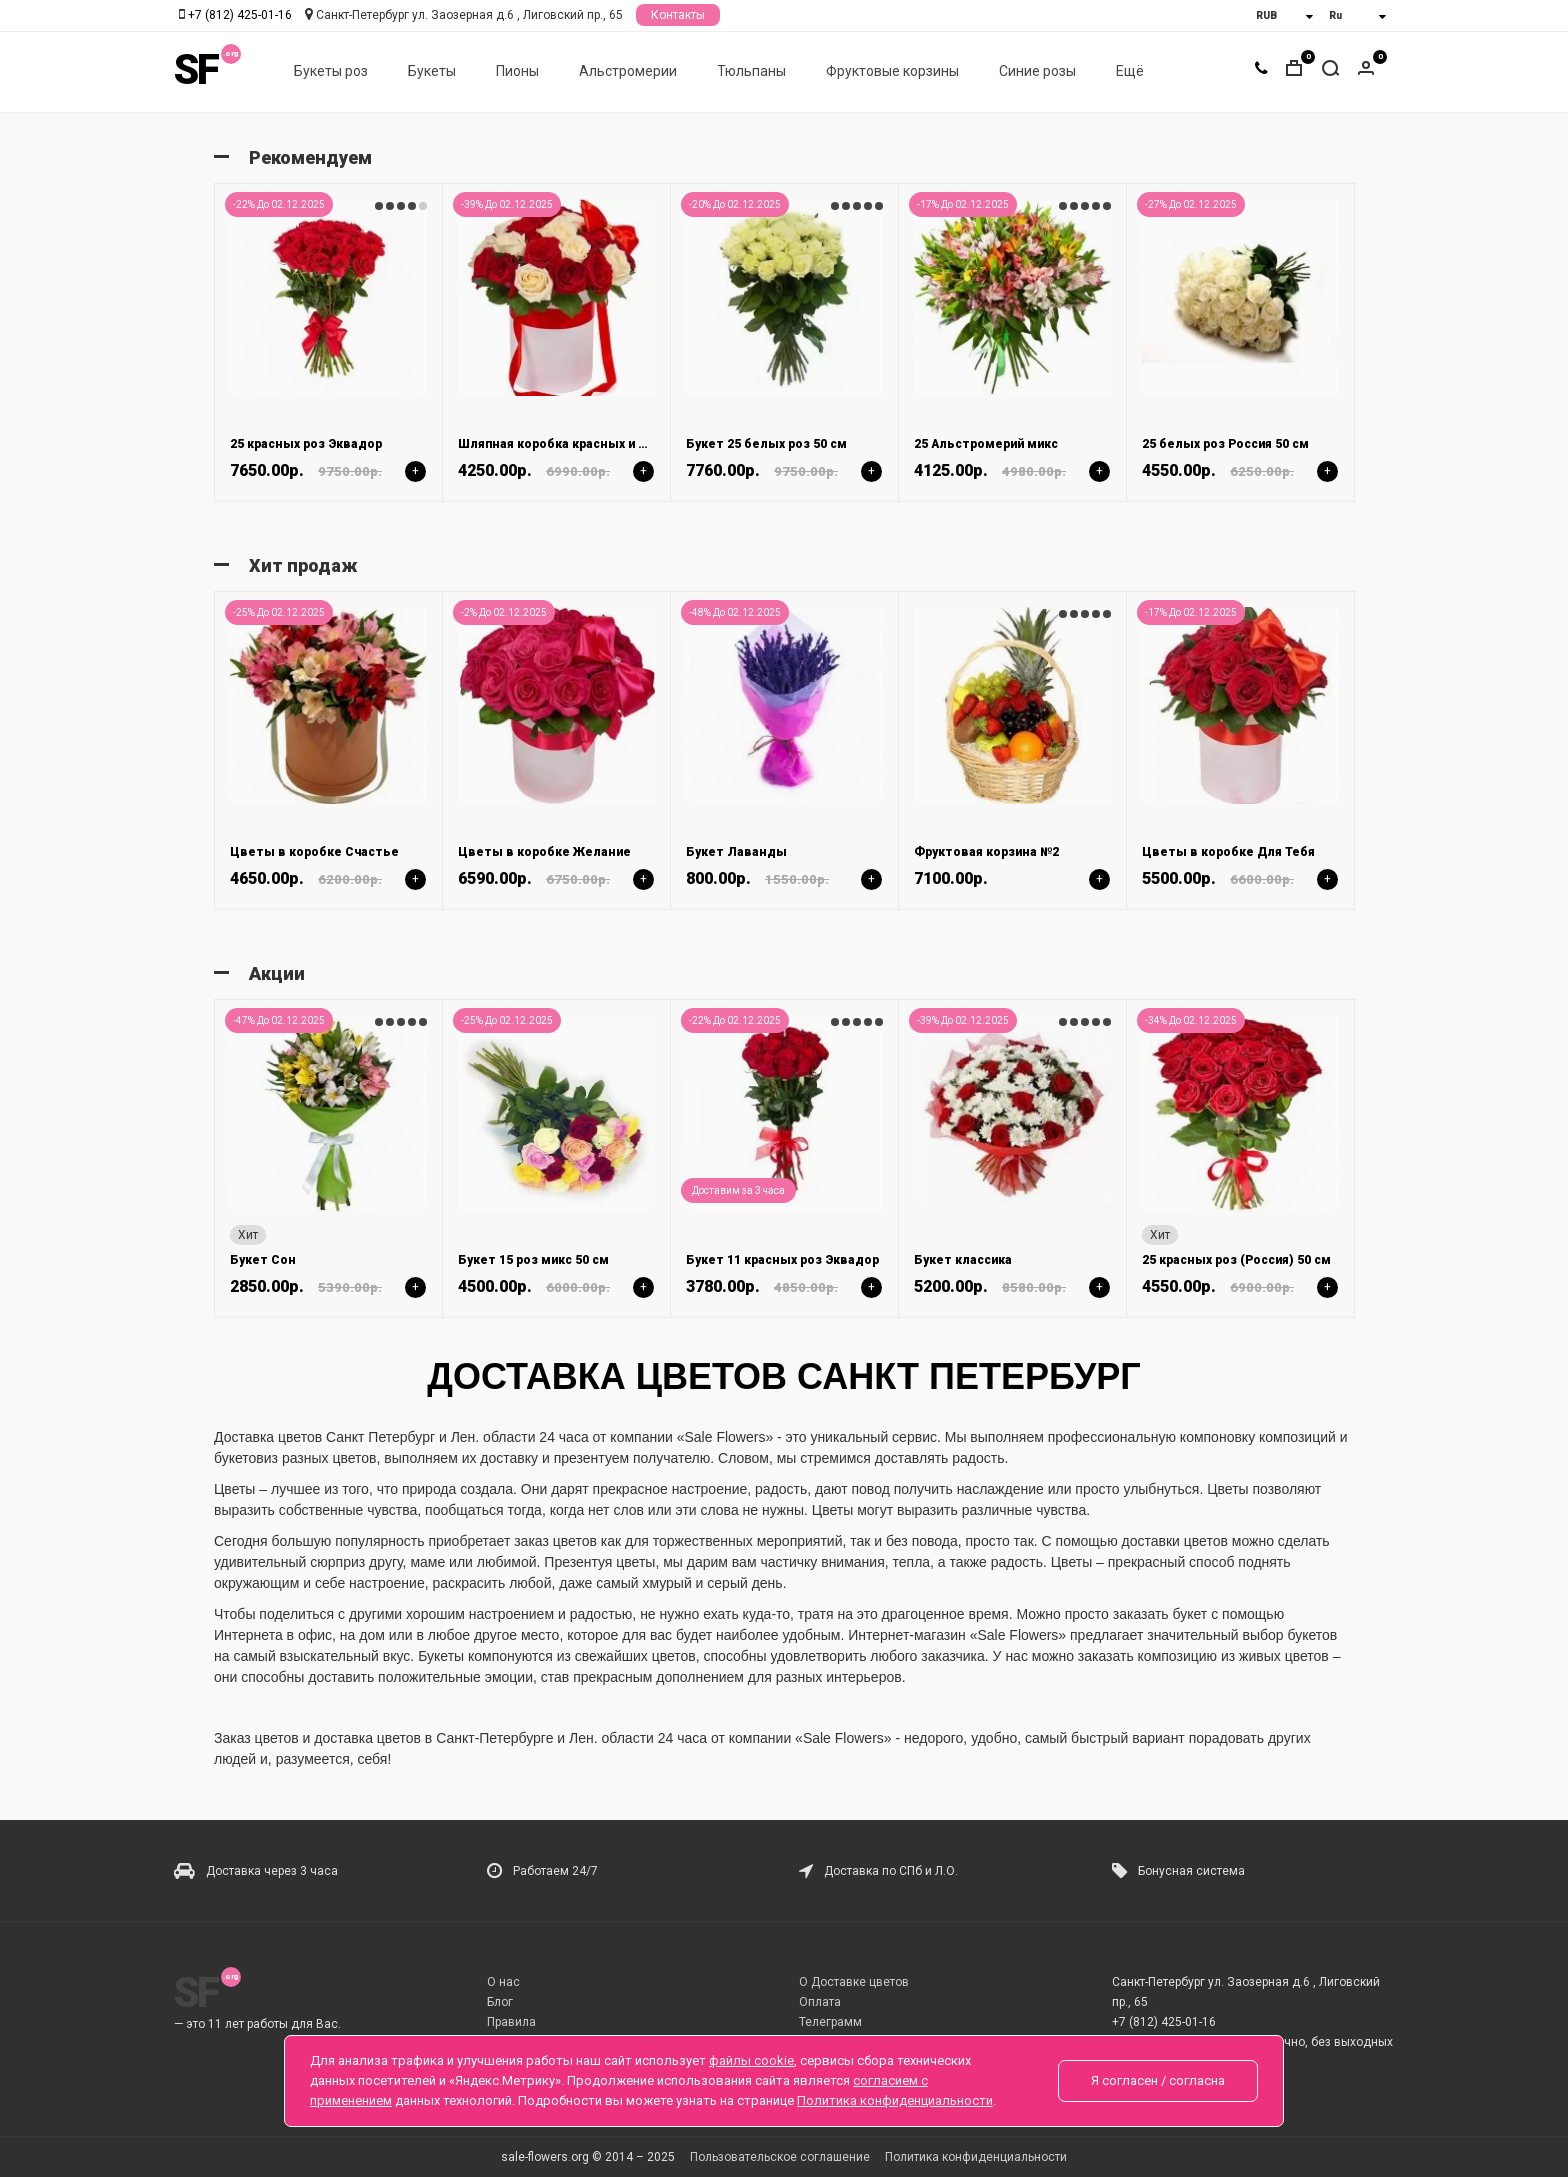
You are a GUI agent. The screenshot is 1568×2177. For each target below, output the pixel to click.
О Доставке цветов (854, 1982)
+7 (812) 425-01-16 (240, 15)
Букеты (432, 71)
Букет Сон (263, 1260)
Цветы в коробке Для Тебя (1228, 852)
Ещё (1130, 71)
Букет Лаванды (736, 852)
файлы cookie (751, 2060)
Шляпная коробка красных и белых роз (581, 444)
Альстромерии (628, 71)
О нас (503, 1982)
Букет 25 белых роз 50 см (766, 444)
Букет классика (963, 1260)
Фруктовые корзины (892, 71)
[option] (328, 342)
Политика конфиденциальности (976, 2157)
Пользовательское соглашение (780, 2157)
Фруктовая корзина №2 (986, 852)
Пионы (517, 71)
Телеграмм (830, 2022)
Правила (511, 2022)
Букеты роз (331, 71)
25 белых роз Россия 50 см (1225, 444)
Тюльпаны (751, 71)
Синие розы (1037, 71)
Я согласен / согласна (1158, 2080)
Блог (500, 2002)
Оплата (820, 2002)
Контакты (678, 15)
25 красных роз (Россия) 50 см (1236, 1260)
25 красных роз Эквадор (306, 444)
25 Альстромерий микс (986, 444)
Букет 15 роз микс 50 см (533, 1260)
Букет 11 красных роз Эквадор (782, 1260)
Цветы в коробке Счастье (314, 852)
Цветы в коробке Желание (544, 852)
